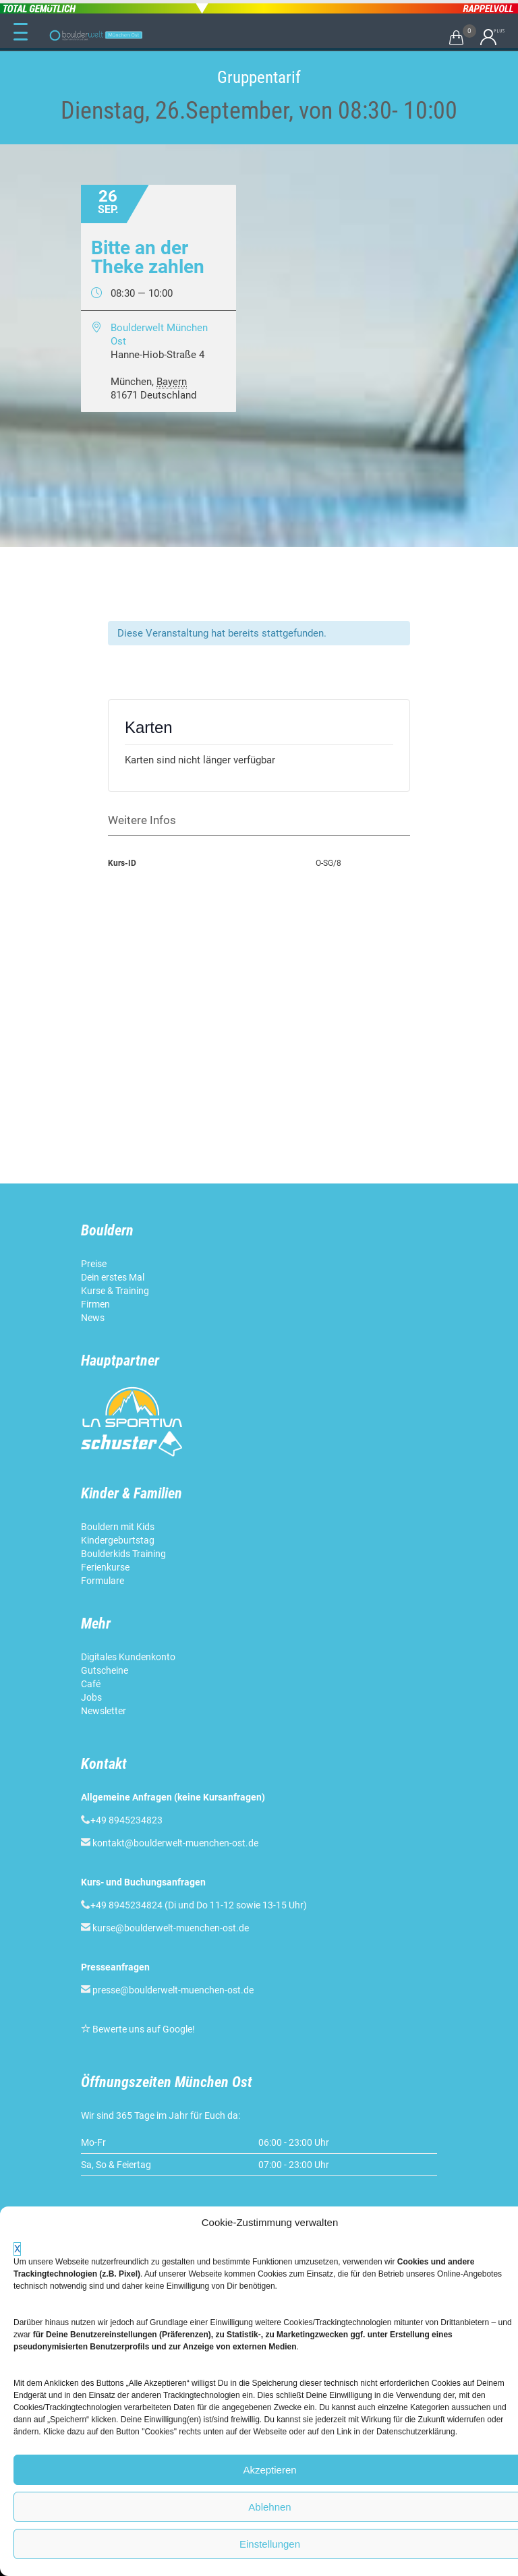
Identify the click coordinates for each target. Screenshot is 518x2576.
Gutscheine (104, 1670)
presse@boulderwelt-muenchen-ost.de (173, 1990)
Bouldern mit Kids (117, 1526)
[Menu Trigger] (20, 32)
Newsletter (104, 1710)
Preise (94, 1263)
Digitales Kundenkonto (129, 1656)
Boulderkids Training (123, 1553)
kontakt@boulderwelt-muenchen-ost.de (175, 1843)
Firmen (95, 1304)
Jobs (91, 1697)
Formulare (102, 1580)
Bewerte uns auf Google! (143, 2029)
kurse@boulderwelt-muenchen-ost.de (170, 1928)
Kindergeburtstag (118, 1540)
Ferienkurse (105, 1567)
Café (90, 1683)
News (93, 1317)
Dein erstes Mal (113, 1277)
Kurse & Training (115, 1290)
